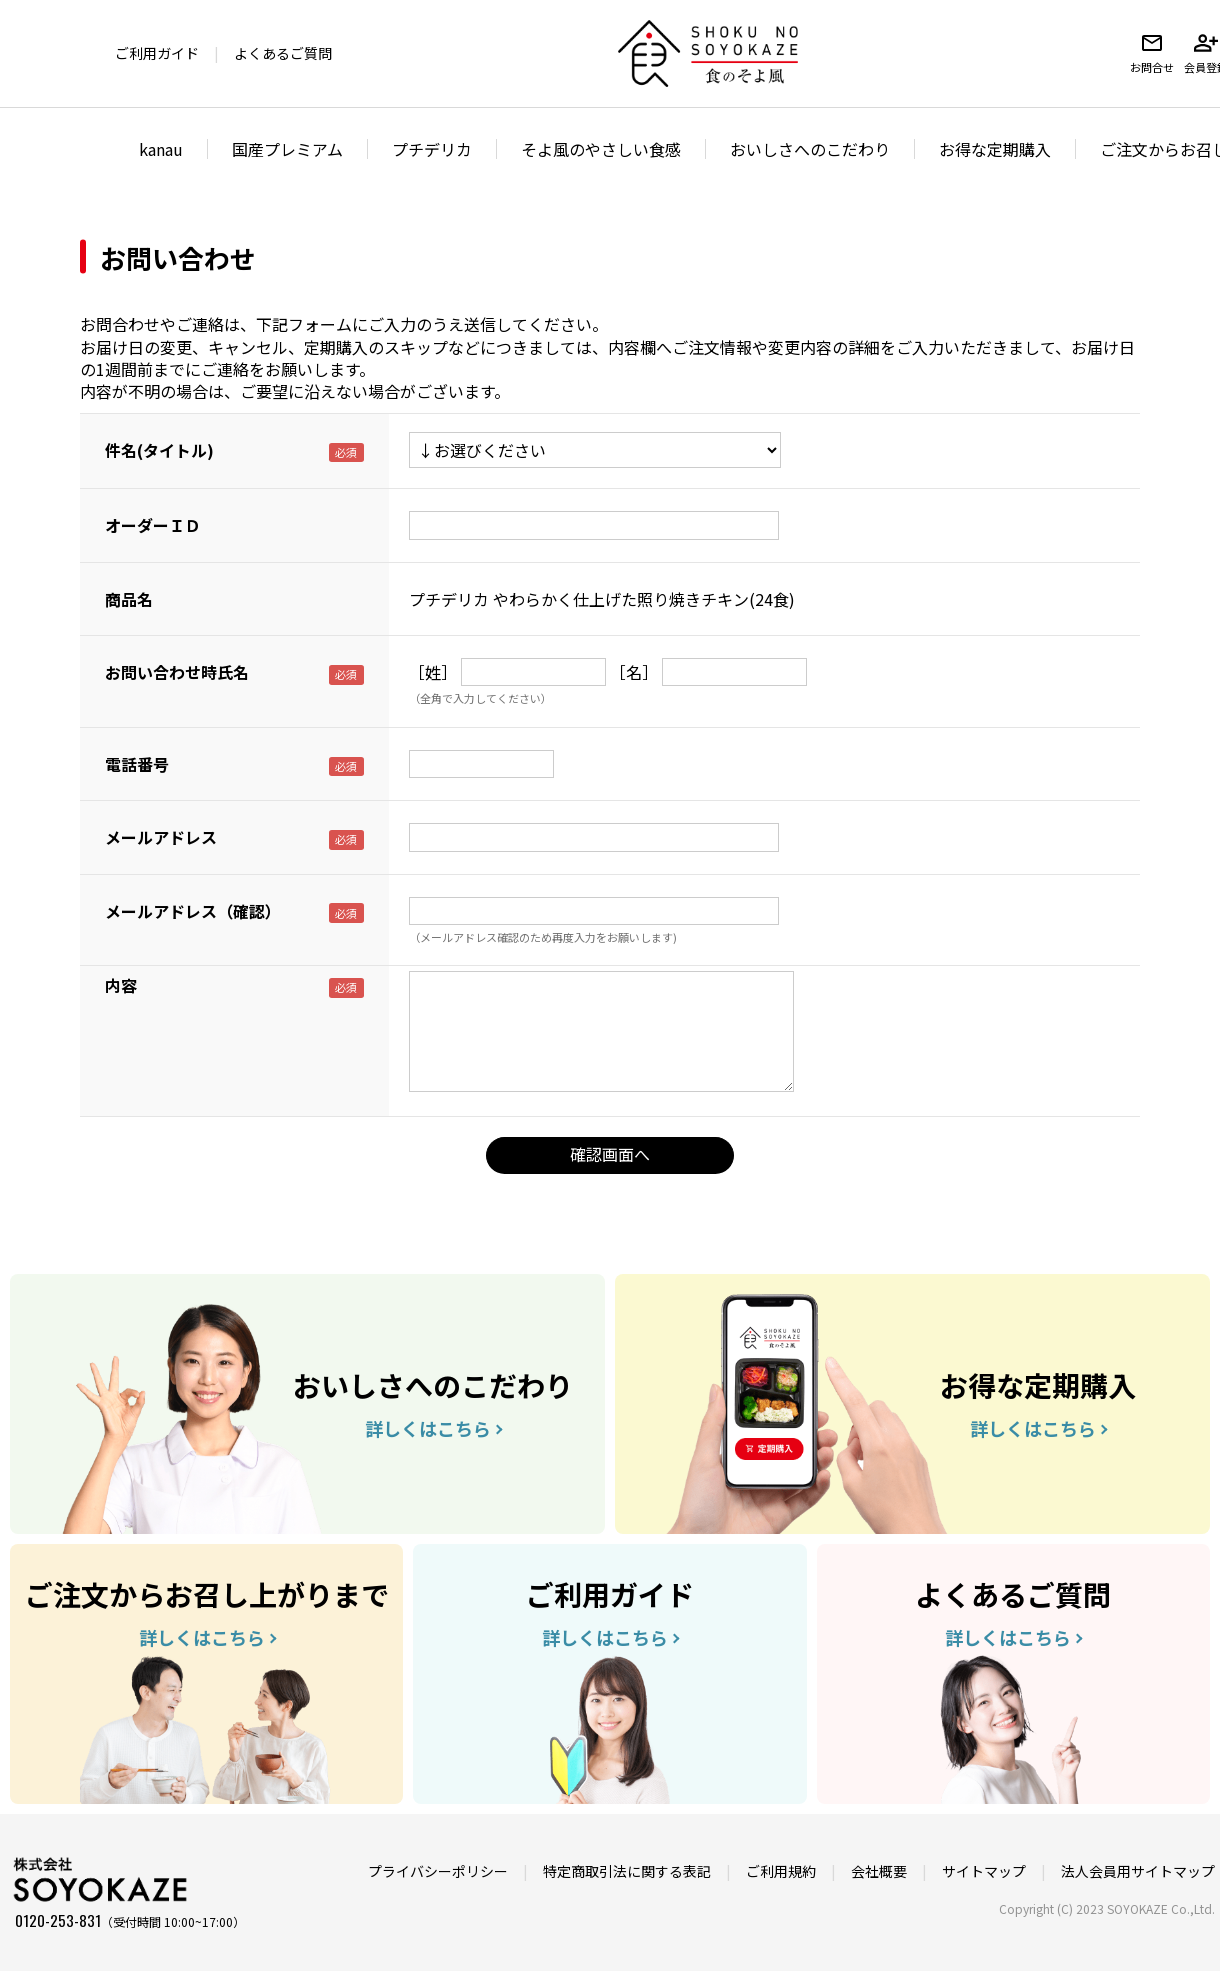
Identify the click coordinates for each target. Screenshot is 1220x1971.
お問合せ (1152, 53)
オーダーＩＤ (153, 525)
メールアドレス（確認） (193, 911)
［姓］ (433, 672)
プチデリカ (432, 149)
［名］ (634, 672)
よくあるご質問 (283, 53)
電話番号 (137, 764)
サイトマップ (984, 1871)
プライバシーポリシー (438, 1871)
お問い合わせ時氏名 (177, 672)
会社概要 (879, 1871)
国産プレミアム (287, 149)
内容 (121, 985)
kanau (161, 149)
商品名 (129, 599)
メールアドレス (161, 837)
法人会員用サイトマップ (1138, 1871)
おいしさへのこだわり (810, 149)
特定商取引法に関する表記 (627, 1871)
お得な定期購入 (995, 149)
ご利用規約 (781, 1871)
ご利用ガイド (157, 53)
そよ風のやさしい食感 (601, 149)
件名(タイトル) (159, 450)
